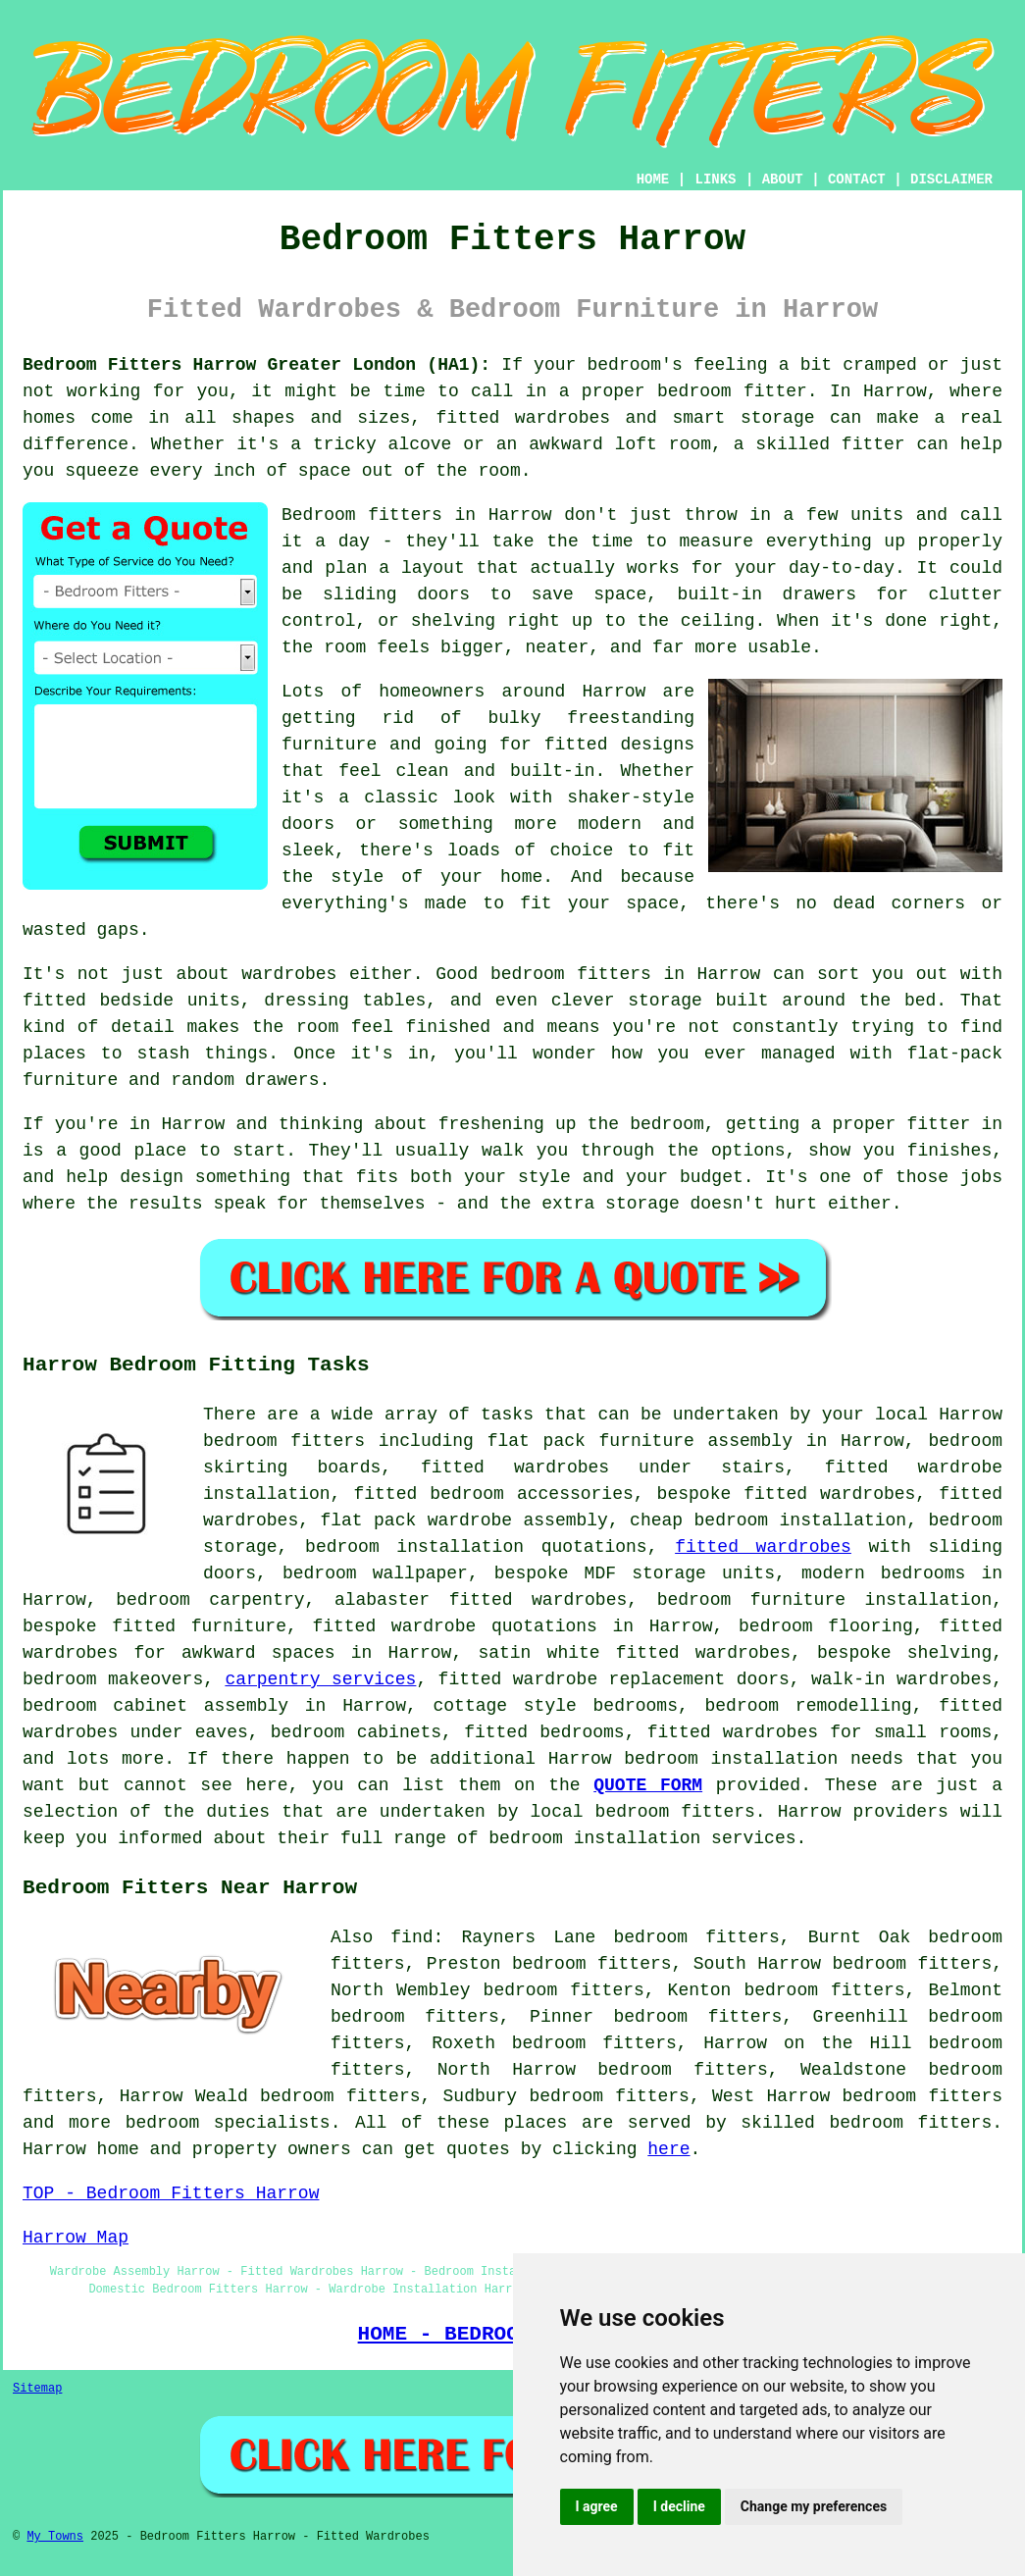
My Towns (54, 2537)
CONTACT (857, 179)
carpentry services (320, 1679)
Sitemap (37, 2389)
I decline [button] (679, 2506)
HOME (653, 179)
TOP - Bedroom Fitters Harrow (171, 2193)
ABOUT (782, 179)
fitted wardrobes (763, 1547)
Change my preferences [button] (814, 2506)
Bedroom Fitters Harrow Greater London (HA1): (256, 365)
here (668, 2149)
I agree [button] (597, 2506)
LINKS (715, 179)
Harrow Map (75, 2237)
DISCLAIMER (951, 179)
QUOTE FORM (647, 1785)
